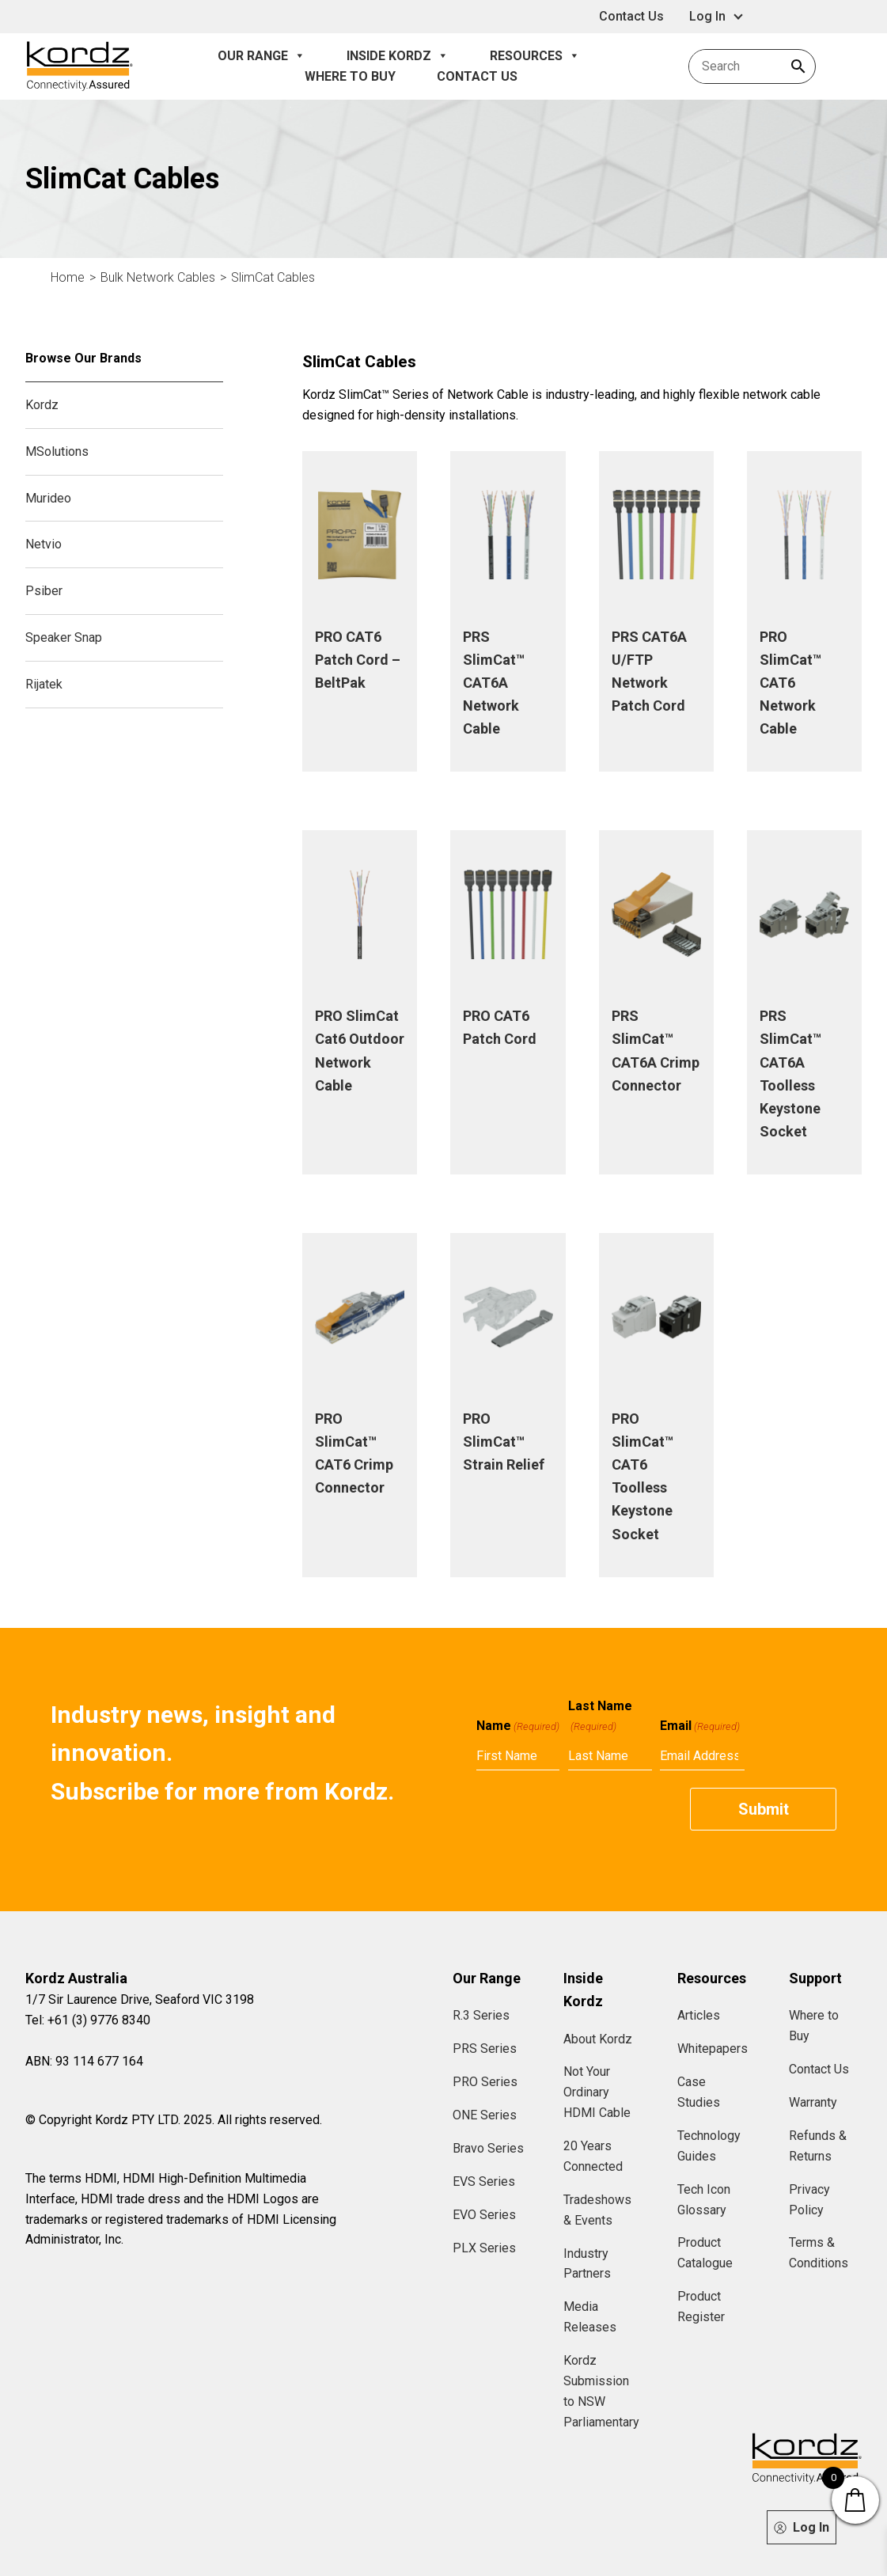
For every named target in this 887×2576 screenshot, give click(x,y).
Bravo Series (488, 2148)
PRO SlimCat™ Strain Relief (503, 1441)
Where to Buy (350, 76)
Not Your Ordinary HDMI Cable (597, 2092)
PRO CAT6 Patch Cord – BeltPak (357, 659)
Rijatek (44, 684)
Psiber (44, 590)
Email (700, 1726)
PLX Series (484, 2247)
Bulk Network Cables (157, 277)
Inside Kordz (398, 56)
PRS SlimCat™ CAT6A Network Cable (494, 682)
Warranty (813, 2102)
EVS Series (484, 2181)
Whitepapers (712, 2048)
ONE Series (485, 2115)
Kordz (42, 404)
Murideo (48, 498)
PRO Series (485, 2081)
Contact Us (631, 16)
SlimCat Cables (273, 277)
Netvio (43, 544)
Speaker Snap (63, 637)
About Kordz (597, 2039)
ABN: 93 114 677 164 (84, 2061)
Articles (698, 2015)
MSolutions (57, 451)
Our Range (261, 56)
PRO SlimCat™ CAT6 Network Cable (790, 682)
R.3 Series (481, 2015)
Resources (535, 56)
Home (68, 277)
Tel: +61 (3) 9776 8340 (87, 2020)
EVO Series (484, 2214)
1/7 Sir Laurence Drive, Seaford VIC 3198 (139, 1999)
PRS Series (485, 2048)
